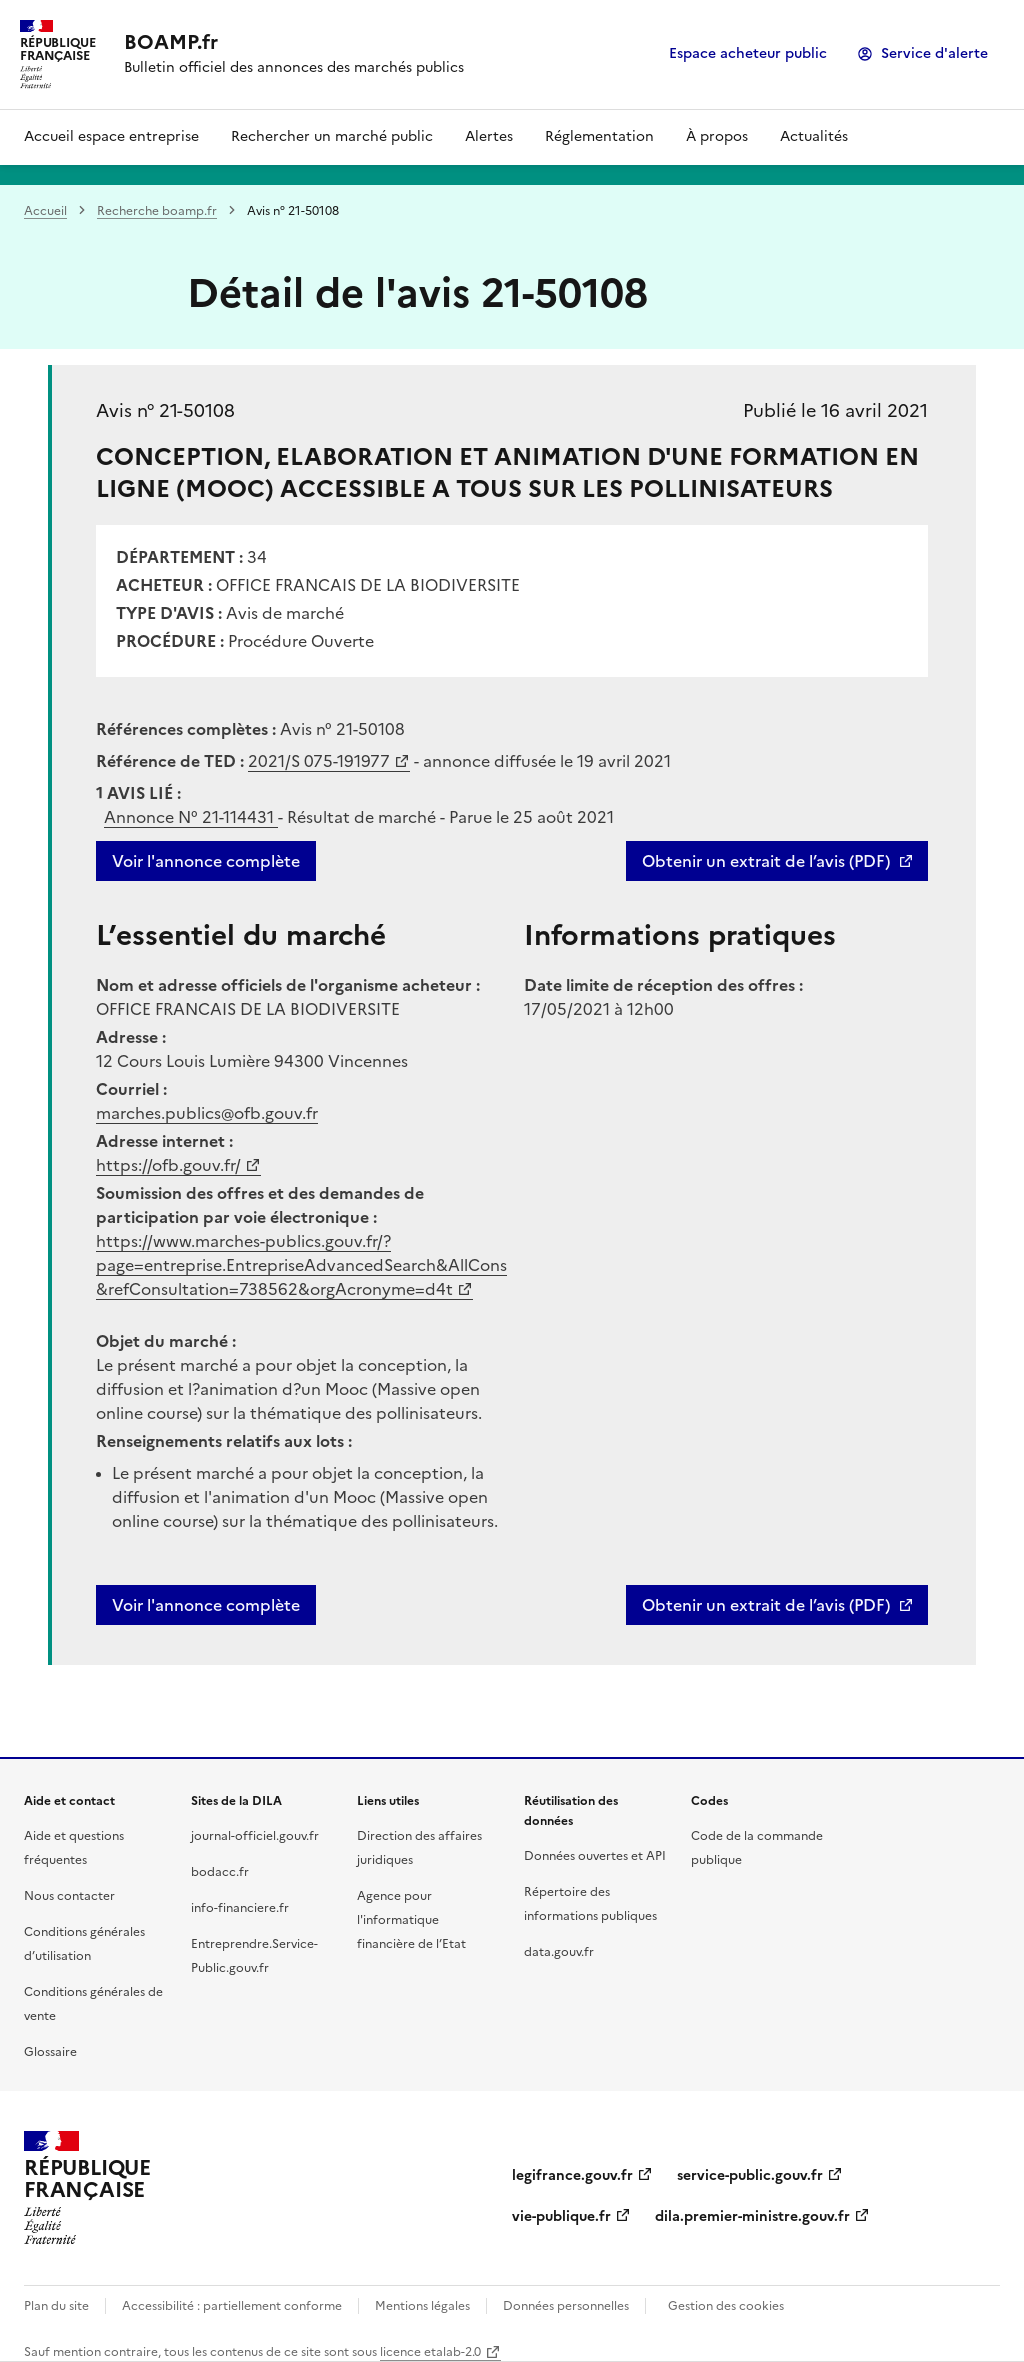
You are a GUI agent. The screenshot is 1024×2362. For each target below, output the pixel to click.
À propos (717, 136)
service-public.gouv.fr (750, 2175)
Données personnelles (566, 2306)
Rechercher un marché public (332, 136)
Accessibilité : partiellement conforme (232, 2306)
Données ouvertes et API (595, 1856)
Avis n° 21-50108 (165, 410)
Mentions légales (422, 2306)
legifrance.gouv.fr (572, 2175)
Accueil (45, 211)
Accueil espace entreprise (111, 136)
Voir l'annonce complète (206, 861)
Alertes (489, 136)
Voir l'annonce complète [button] (206, 1605)
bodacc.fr (220, 1872)
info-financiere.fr (240, 1908)
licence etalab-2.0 (430, 2352)
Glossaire (50, 2052)
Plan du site (56, 2306)
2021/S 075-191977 (319, 761)
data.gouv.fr (559, 1952)
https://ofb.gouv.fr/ (168, 1165)
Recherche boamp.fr (157, 211)
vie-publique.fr (561, 2216)
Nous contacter (69, 1896)
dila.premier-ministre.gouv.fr (752, 2216)
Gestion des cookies (726, 2306)
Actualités (814, 136)
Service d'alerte (934, 53)
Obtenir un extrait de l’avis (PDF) (766, 861)
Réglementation (599, 136)
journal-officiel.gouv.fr (255, 1836)
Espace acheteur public (748, 53)
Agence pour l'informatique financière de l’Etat (411, 1920)
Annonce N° (191, 817)
